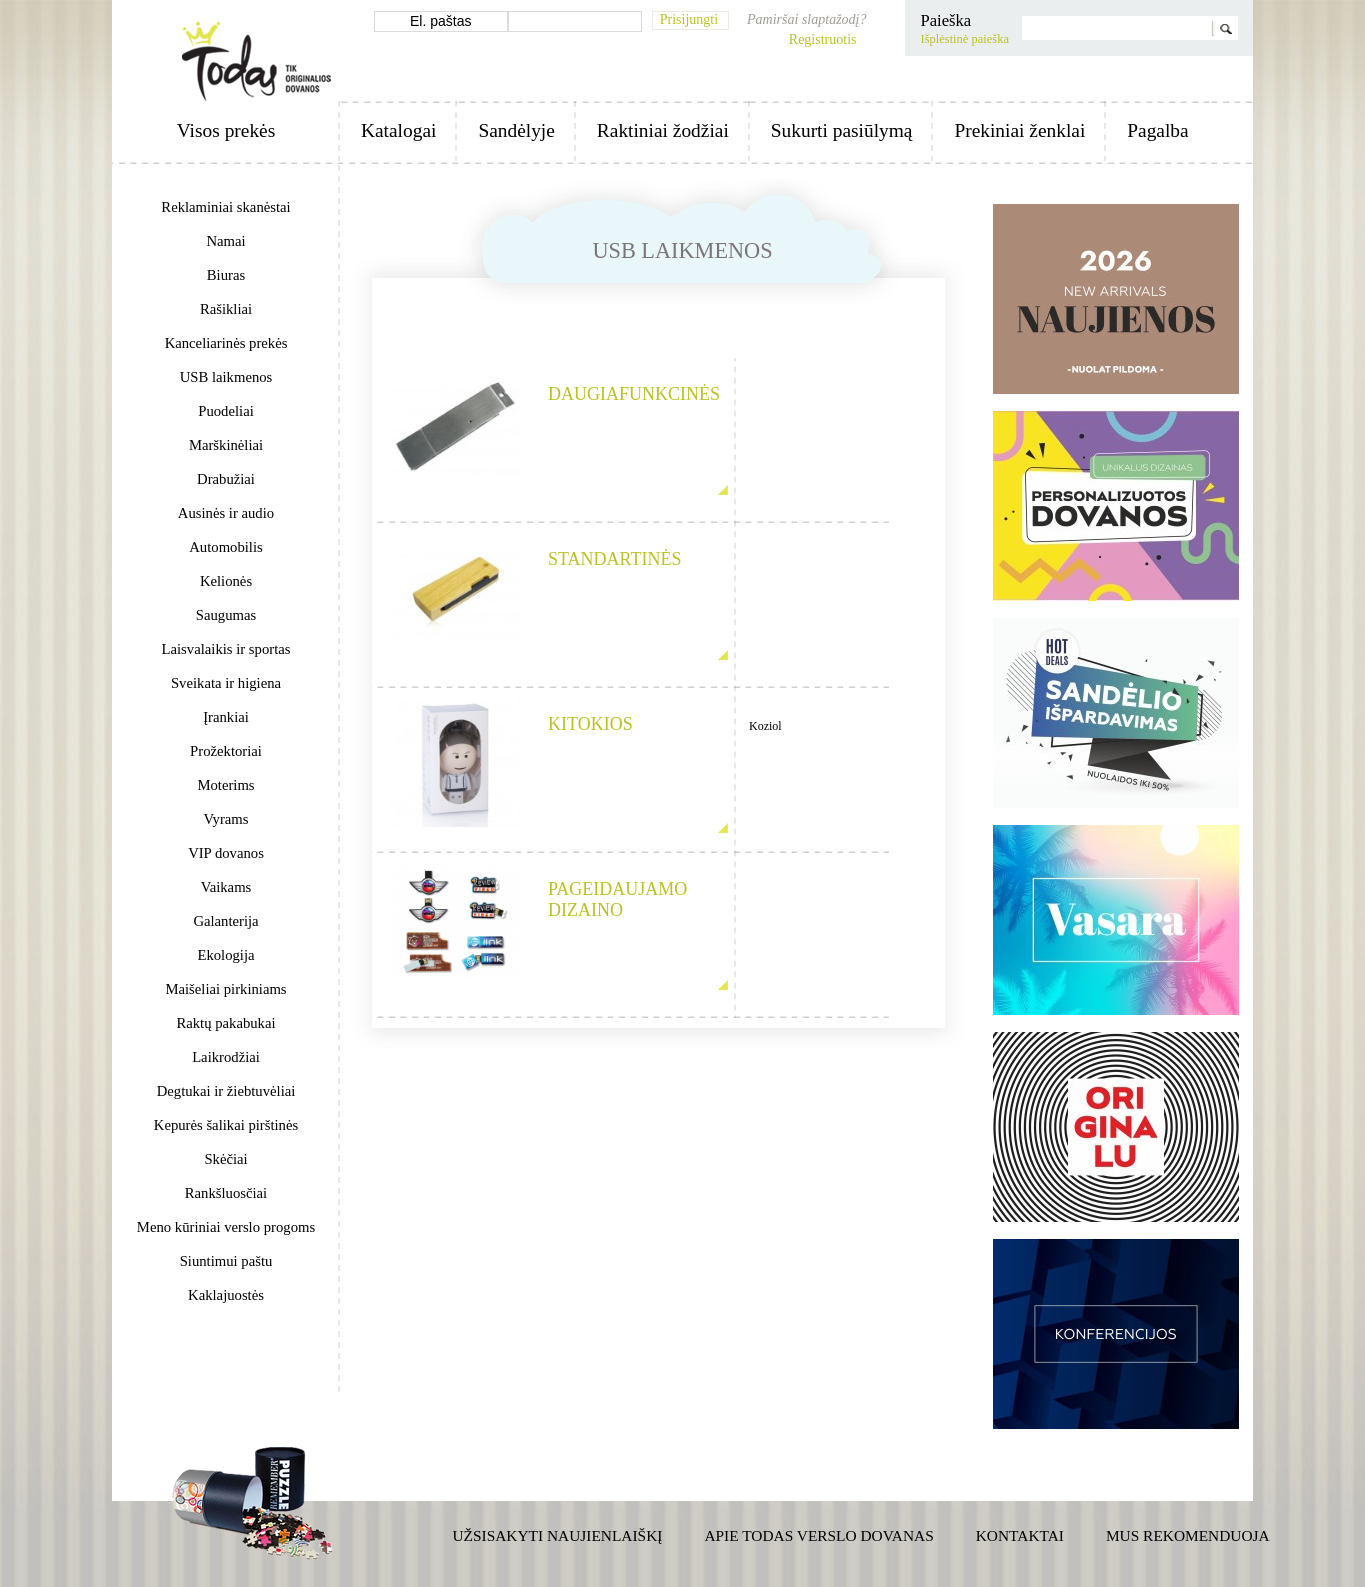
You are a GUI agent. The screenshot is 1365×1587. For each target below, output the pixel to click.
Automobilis (225, 547)
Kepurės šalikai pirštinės (226, 1125)
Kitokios (590, 724)
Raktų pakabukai (225, 1023)
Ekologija (225, 955)
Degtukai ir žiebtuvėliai (226, 1091)
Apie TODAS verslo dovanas (818, 1535)
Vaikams (226, 887)
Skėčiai (225, 1159)
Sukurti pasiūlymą (842, 130)
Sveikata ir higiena (226, 683)
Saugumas (226, 615)
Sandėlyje (516, 130)
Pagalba (1157, 130)
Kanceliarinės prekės (226, 343)
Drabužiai (226, 479)
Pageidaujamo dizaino (617, 899)
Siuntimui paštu (226, 1261)
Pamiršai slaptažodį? (806, 19)
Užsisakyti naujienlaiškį (558, 1535)
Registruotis (823, 39)
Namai (225, 241)
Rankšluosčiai (226, 1193)
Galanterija (225, 921)
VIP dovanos (226, 853)
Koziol (765, 726)
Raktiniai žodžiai (663, 130)
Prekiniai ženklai (1019, 130)
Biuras (226, 275)
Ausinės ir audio (226, 513)
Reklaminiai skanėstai (225, 207)
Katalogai (398, 130)
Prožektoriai (226, 751)
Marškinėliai (226, 445)
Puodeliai (225, 411)
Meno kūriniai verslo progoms (226, 1227)
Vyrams (226, 819)
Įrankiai (226, 717)
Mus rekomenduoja (1188, 1535)
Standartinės (614, 559)
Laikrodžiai (226, 1057)
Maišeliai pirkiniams (225, 989)
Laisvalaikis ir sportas (226, 649)
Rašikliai (226, 309)
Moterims (225, 785)
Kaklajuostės (226, 1295)
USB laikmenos (226, 377)
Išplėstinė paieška (964, 39)
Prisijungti (689, 19)
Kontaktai (1020, 1535)
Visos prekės (226, 130)
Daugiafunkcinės (629, 394)
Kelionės (226, 581)
